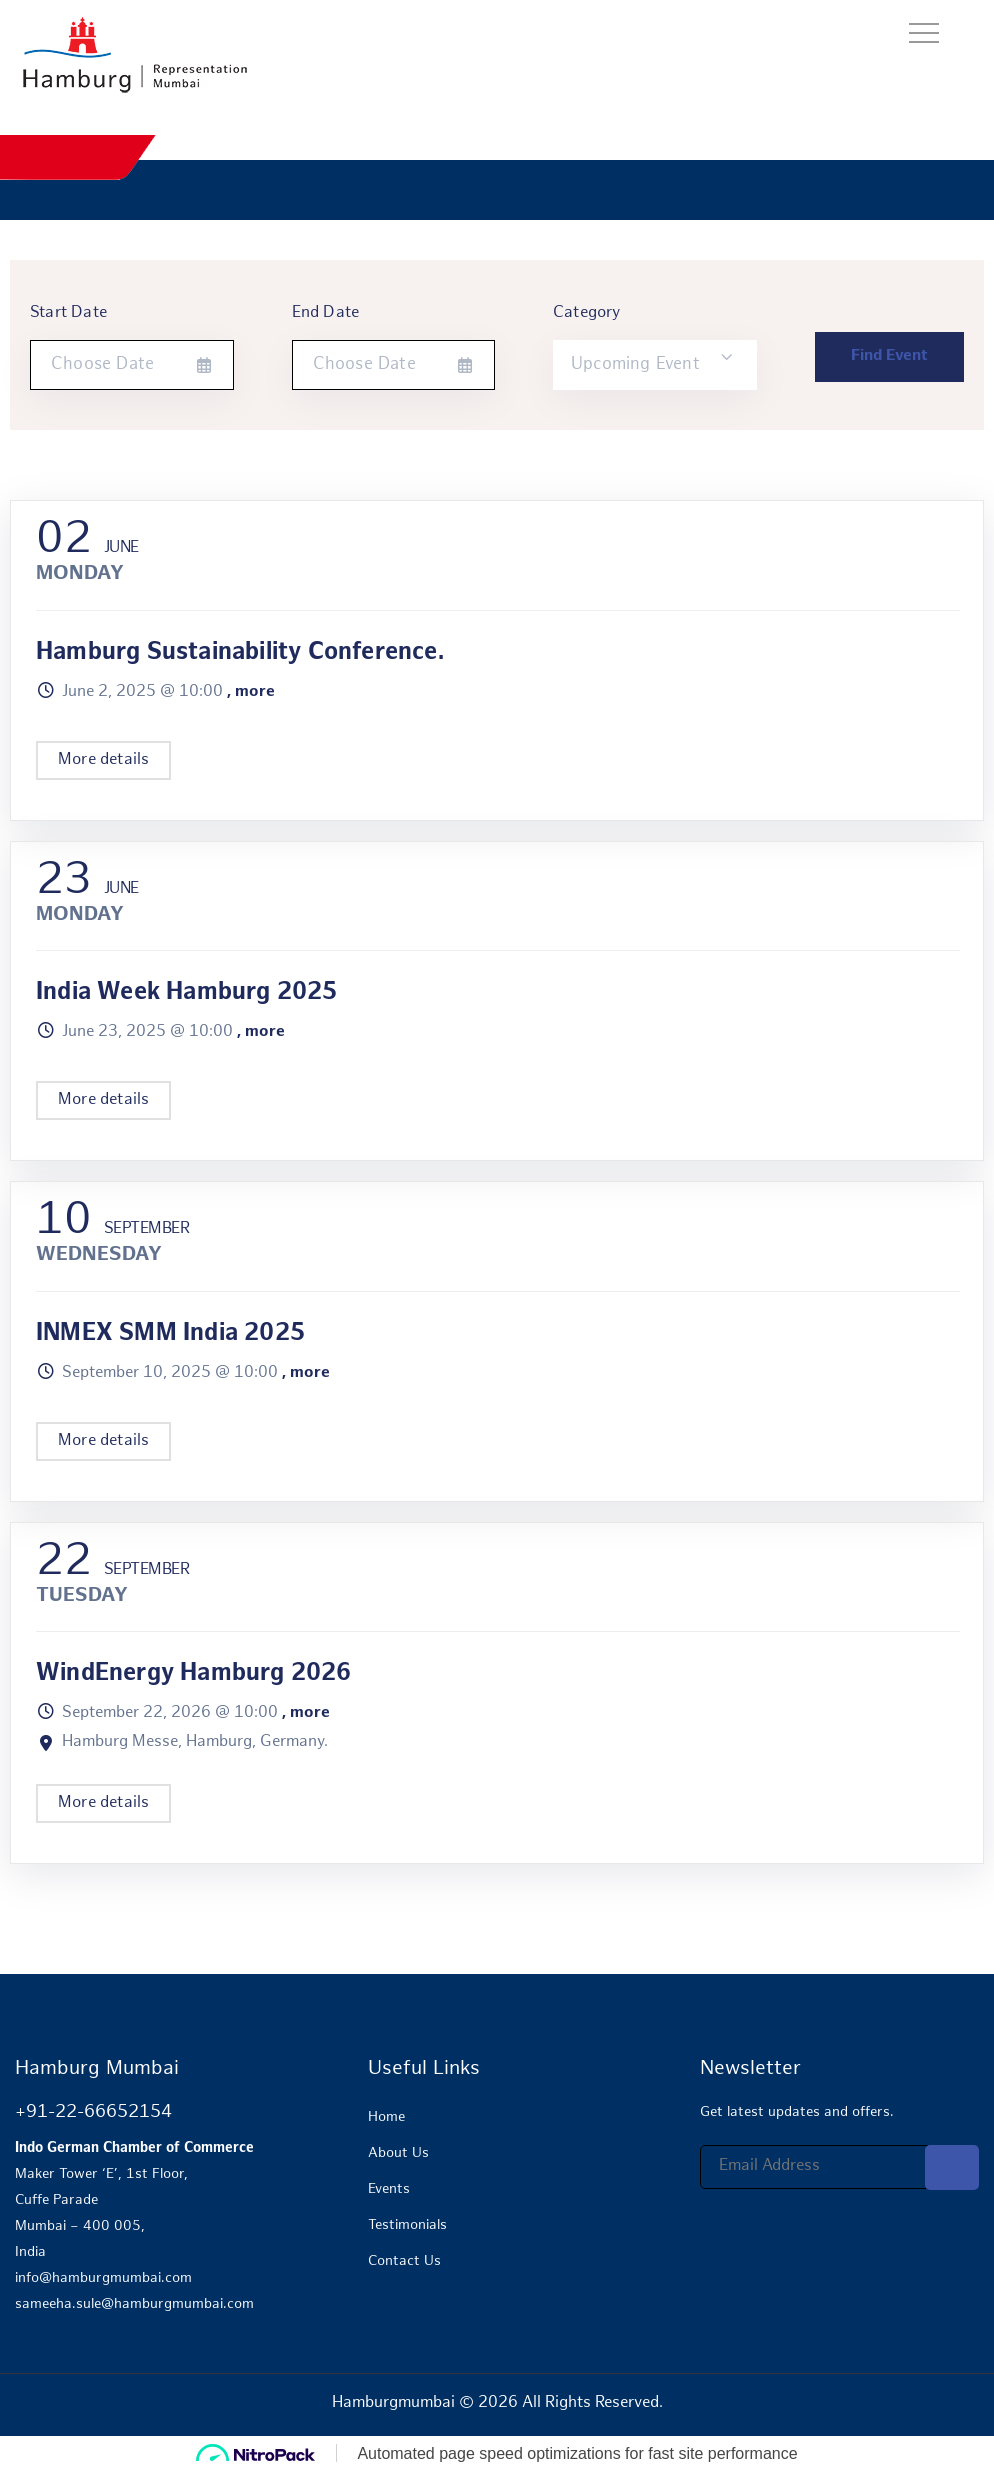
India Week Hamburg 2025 (187, 993)
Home (386, 2117)
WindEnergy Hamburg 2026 (194, 1674)
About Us (398, 2153)
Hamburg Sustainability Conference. (240, 653)
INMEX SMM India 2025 (170, 1334)
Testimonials (407, 2225)
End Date (326, 313)
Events (389, 2189)
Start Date (68, 313)
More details (103, 760)
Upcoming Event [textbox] (635, 365)
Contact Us (404, 2261)
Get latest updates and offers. (797, 2112)
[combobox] (655, 365)
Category (587, 313)
